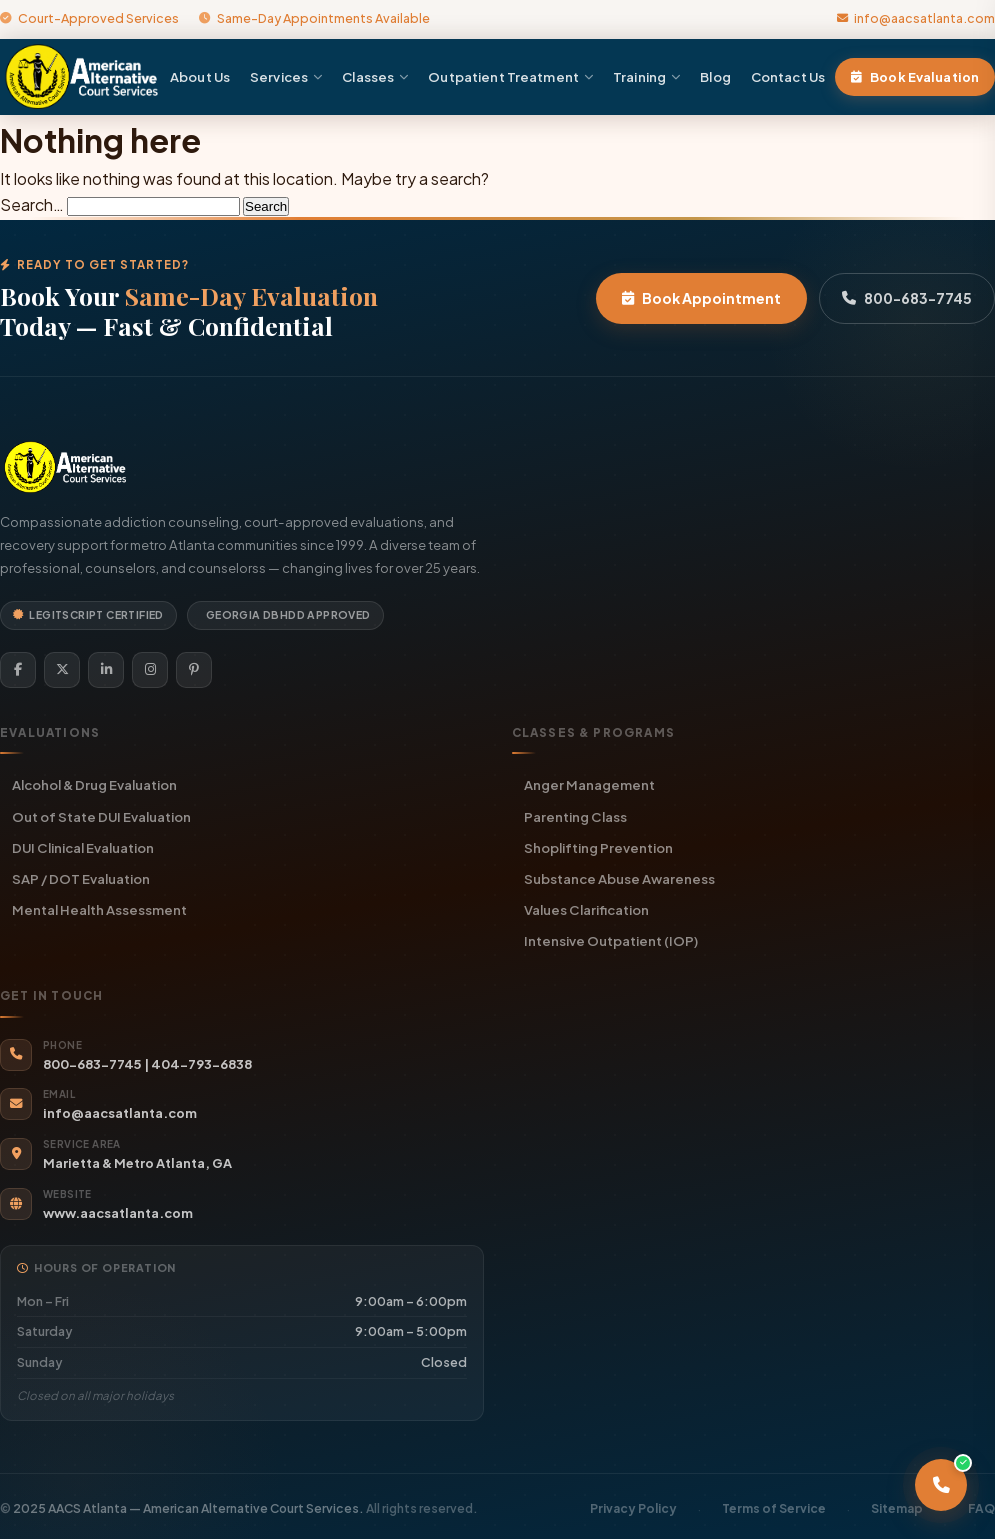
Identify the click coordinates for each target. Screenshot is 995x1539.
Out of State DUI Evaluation (101, 816)
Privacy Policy (633, 1508)
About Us (200, 76)
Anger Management (589, 784)
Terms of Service (774, 1508)
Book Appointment (701, 298)
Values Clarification (586, 909)
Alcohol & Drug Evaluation (94, 784)
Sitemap (897, 1508)
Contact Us (788, 76)
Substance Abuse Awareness (619, 878)
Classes (375, 76)
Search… (32, 204)
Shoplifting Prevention (598, 847)
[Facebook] (18, 670)
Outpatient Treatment (510, 76)
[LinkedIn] (106, 670)
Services (286, 76)
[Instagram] (150, 670)
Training (646, 76)
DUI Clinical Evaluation (83, 847)
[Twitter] (62, 670)
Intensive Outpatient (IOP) (611, 940)
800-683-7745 (907, 298)
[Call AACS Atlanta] (941, 1485)
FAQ (981, 1508)
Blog (715, 76)
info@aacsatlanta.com (916, 18)
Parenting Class (575, 816)
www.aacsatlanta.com (118, 1213)
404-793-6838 (201, 1064)
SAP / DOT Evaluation (81, 878)
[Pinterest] (194, 670)
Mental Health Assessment (99, 909)
